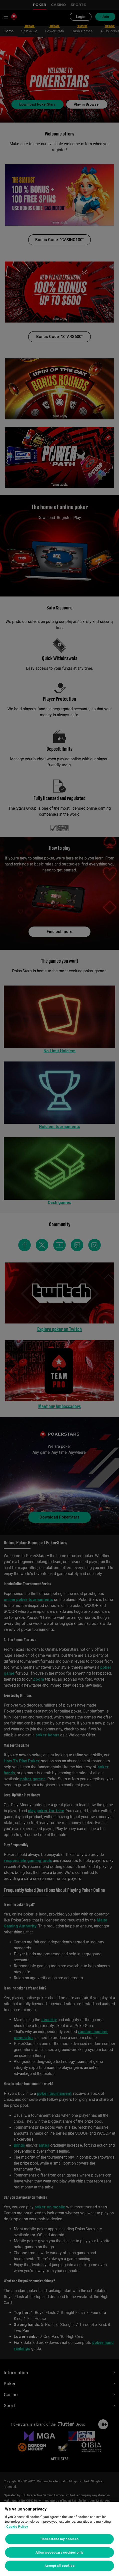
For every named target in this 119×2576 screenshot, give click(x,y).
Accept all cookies (59, 2566)
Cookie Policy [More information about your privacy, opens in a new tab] (17, 2526)
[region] (59, 2539)
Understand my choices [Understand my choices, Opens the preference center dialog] (59, 2539)
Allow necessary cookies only (60, 2552)
